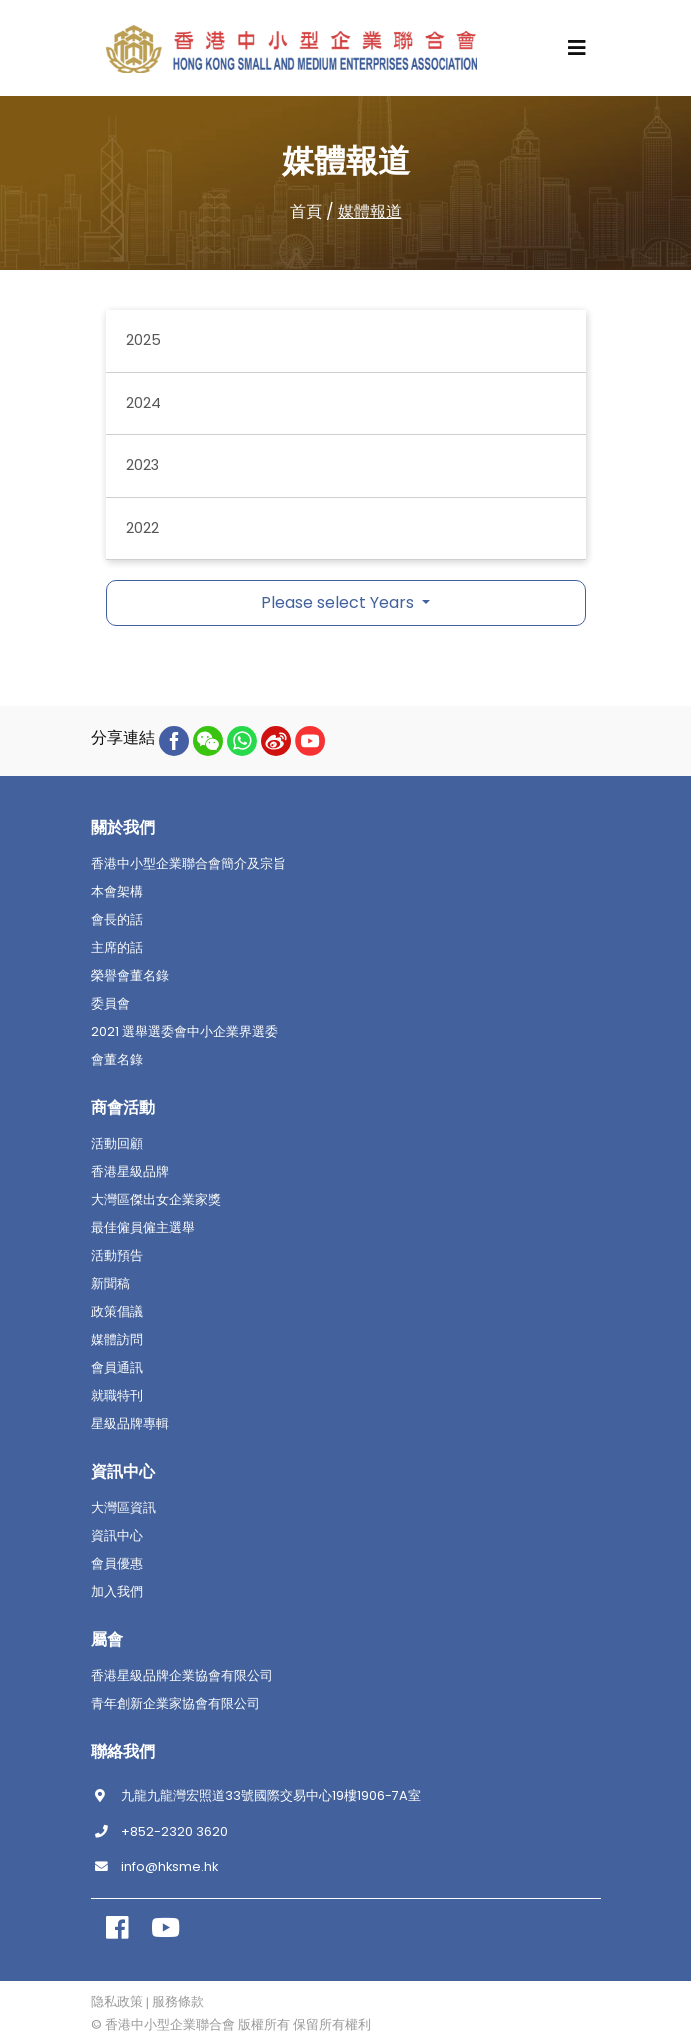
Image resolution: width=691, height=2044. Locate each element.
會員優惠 (117, 1564)
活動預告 (117, 1256)
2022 (142, 528)
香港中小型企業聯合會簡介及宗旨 (188, 864)
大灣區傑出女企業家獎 (156, 1200)
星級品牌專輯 (130, 1424)
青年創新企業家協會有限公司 (175, 1704)
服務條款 (178, 2002)
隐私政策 (117, 2002)
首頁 (306, 211)
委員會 (110, 1004)
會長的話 (117, 920)
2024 (143, 403)
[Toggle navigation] (577, 48)
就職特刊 (117, 1396)
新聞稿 (110, 1284)
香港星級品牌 (130, 1172)
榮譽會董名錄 (130, 976)
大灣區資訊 (123, 1508)
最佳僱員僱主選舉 (143, 1228)
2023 (142, 465)
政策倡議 (117, 1312)
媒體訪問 (117, 1340)
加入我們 (117, 1592)
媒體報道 (370, 211)
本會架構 (117, 892)
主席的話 (117, 948)
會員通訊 (117, 1368)
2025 (143, 340)
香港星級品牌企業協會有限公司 (182, 1676)
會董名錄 (117, 1060)
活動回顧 (117, 1144)
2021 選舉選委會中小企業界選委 (184, 1032)
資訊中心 (117, 1536)
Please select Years (339, 602)
